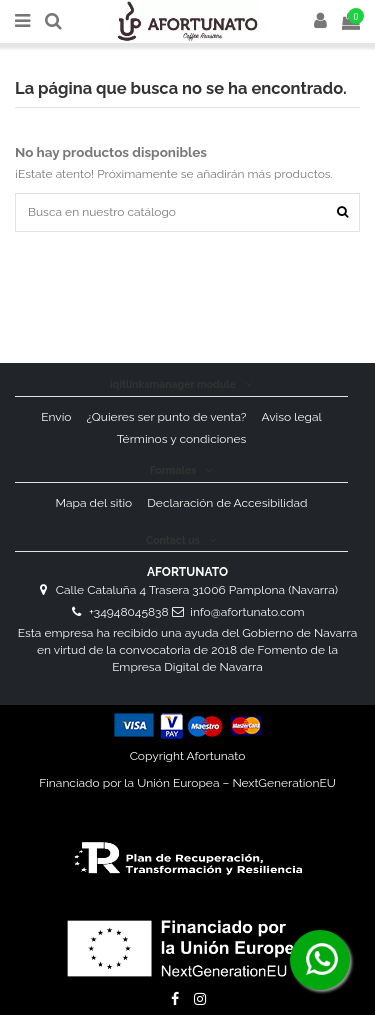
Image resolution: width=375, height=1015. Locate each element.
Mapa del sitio (94, 503)
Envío (56, 417)
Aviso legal (291, 417)
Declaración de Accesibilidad (227, 503)
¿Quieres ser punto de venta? (167, 417)
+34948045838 (129, 612)
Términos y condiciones (182, 439)
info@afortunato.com (247, 612)
